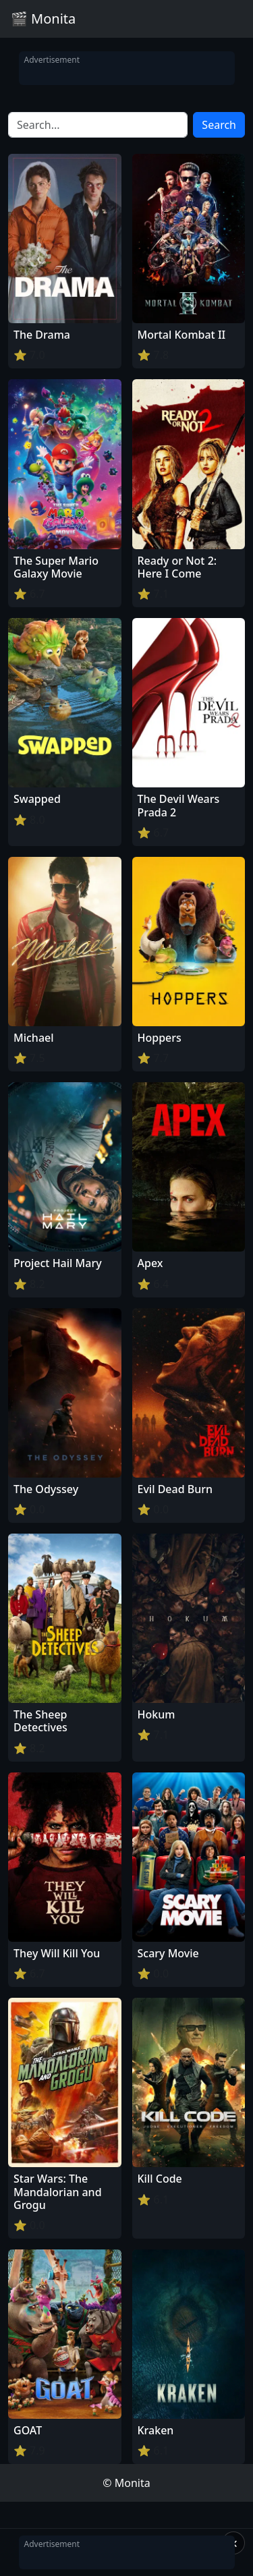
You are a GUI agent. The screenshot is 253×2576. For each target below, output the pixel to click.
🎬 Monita (43, 18)
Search (219, 124)
